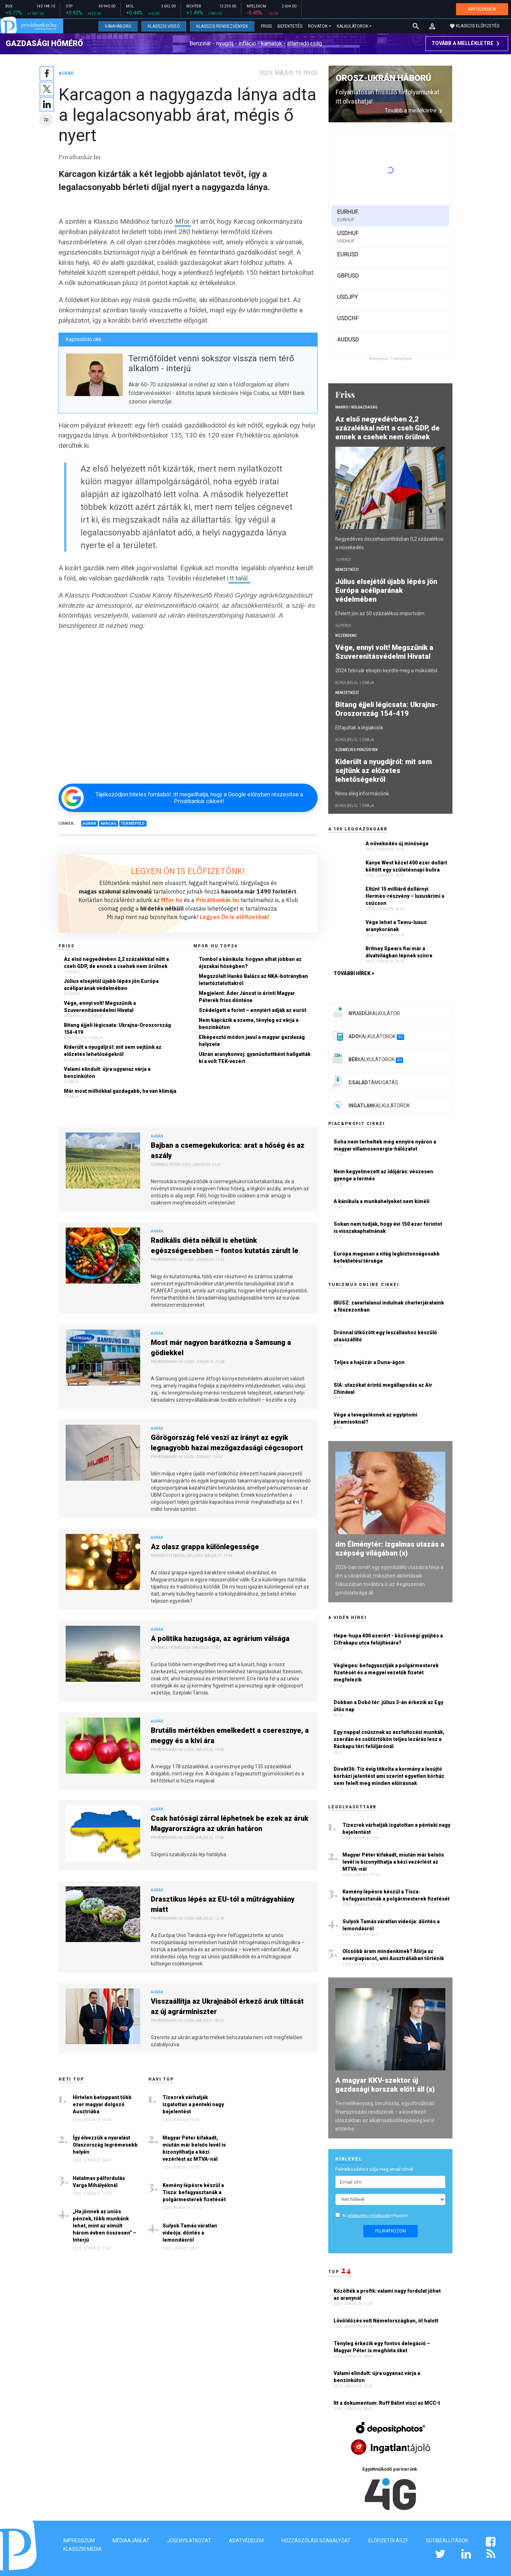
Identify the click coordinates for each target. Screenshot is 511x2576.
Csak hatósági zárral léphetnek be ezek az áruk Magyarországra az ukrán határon (229, 1820)
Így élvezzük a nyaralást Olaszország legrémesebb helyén (105, 2142)
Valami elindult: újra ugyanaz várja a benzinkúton (107, 1069)
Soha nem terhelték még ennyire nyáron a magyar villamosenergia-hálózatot (385, 1145)
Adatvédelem (246, 2540)
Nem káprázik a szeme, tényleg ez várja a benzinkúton (248, 1020)
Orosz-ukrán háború (383, 78)
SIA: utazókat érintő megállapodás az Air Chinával (383, 1388)
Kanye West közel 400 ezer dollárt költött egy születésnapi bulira (406, 866)
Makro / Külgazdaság (356, 407)
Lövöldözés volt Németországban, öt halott (386, 2321)
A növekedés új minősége (397, 843)
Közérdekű (346, 636)
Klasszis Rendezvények (222, 26)
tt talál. (239, 575)
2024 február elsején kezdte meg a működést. (387, 670)
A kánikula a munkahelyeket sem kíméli (381, 1201)
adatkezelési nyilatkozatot (369, 2216)
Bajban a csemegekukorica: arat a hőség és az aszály (227, 1147)
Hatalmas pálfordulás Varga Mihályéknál (99, 2178)
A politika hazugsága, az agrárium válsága (220, 1635)
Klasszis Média (82, 2549)
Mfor (183, 218)
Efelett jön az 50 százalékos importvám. (380, 613)
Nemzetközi (347, 570)
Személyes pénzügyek (356, 750)
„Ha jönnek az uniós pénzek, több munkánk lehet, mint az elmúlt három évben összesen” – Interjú (104, 2222)
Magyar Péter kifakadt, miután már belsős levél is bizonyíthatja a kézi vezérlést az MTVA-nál (194, 2145)
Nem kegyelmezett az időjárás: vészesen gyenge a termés (383, 1175)
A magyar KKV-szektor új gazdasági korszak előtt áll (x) (385, 2084)
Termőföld (133, 820)
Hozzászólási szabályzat (316, 2540)
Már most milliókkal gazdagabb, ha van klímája (120, 1088)
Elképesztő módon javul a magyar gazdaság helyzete (252, 1037)
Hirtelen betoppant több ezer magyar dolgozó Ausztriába (102, 2101)
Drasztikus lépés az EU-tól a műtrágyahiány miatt (223, 1901)
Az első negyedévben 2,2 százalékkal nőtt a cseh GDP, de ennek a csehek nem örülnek (116, 959)
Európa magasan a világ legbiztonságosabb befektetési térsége (387, 1257)
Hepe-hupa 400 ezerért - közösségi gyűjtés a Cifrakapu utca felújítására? (388, 1639)
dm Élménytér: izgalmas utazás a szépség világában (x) (389, 1548)
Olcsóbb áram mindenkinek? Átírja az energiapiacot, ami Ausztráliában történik (393, 1954)
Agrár (67, 69)
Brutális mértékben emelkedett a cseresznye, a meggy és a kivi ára (230, 1732)
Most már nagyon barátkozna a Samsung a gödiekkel (221, 1344)
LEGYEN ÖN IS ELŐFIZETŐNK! (188, 867)
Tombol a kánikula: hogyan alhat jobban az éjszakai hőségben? (250, 959)
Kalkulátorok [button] (352, 26)
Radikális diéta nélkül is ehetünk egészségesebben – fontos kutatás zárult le (224, 1242)
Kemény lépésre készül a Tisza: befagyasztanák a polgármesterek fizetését (194, 2189)
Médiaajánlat (130, 2540)
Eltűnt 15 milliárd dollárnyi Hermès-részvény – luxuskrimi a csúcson (405, 896)
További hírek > (354, 973)
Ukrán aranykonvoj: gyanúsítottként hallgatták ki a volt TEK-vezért (255, 1054)
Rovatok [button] (318, 26)
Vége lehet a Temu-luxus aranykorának (396, 925)
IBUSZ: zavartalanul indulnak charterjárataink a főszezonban (389, 1306)
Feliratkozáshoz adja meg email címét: (374, 2169)
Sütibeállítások (447, 2540)
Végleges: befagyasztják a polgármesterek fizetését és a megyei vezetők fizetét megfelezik (386, 1672)
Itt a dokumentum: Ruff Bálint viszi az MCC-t (387, 2403)
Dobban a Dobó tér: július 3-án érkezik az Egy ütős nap (388, 1705)
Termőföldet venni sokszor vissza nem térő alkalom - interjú (211, 360)
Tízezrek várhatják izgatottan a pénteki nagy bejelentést (193, 2101)
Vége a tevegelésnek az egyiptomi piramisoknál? (375, 1418)
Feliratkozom (390, 2231)
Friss (266, 26)
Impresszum (79, 2540)
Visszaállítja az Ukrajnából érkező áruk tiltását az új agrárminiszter (227, 2003)
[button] (432, 26)
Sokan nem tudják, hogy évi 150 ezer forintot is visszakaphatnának (388, 1227)
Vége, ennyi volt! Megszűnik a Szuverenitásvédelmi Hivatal (100, 1003)
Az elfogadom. (375, 2216)
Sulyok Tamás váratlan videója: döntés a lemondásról (190, 2230)
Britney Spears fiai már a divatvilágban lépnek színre (399, 952)
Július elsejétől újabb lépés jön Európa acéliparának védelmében (111, 981)
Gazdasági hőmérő (44, 43)
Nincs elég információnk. (362, 793)
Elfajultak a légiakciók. (359, 727)
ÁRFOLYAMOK (482, 9)
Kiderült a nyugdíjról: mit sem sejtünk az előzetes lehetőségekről (112, 1047)
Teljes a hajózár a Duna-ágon (369, 1362)
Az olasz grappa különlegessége (205, 1543)
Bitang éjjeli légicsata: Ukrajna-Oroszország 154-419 (117, 1025)
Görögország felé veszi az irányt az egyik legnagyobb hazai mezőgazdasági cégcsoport (227, 1439)
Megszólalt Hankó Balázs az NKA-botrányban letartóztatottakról (253, 976)
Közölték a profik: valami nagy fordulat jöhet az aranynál (387, 2294)
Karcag (108, 820)
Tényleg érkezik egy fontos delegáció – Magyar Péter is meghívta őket (382, 2347)
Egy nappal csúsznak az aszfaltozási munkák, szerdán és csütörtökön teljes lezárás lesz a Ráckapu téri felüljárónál (389, 1739)
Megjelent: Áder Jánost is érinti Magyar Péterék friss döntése (247, 993)
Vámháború (118, 26)
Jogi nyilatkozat (189, 2540)
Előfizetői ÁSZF (388, 2540)
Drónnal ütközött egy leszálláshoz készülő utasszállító (385, 1336)
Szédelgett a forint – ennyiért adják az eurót (252, 1007)
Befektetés (290, 26)
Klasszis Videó (164, 26)
